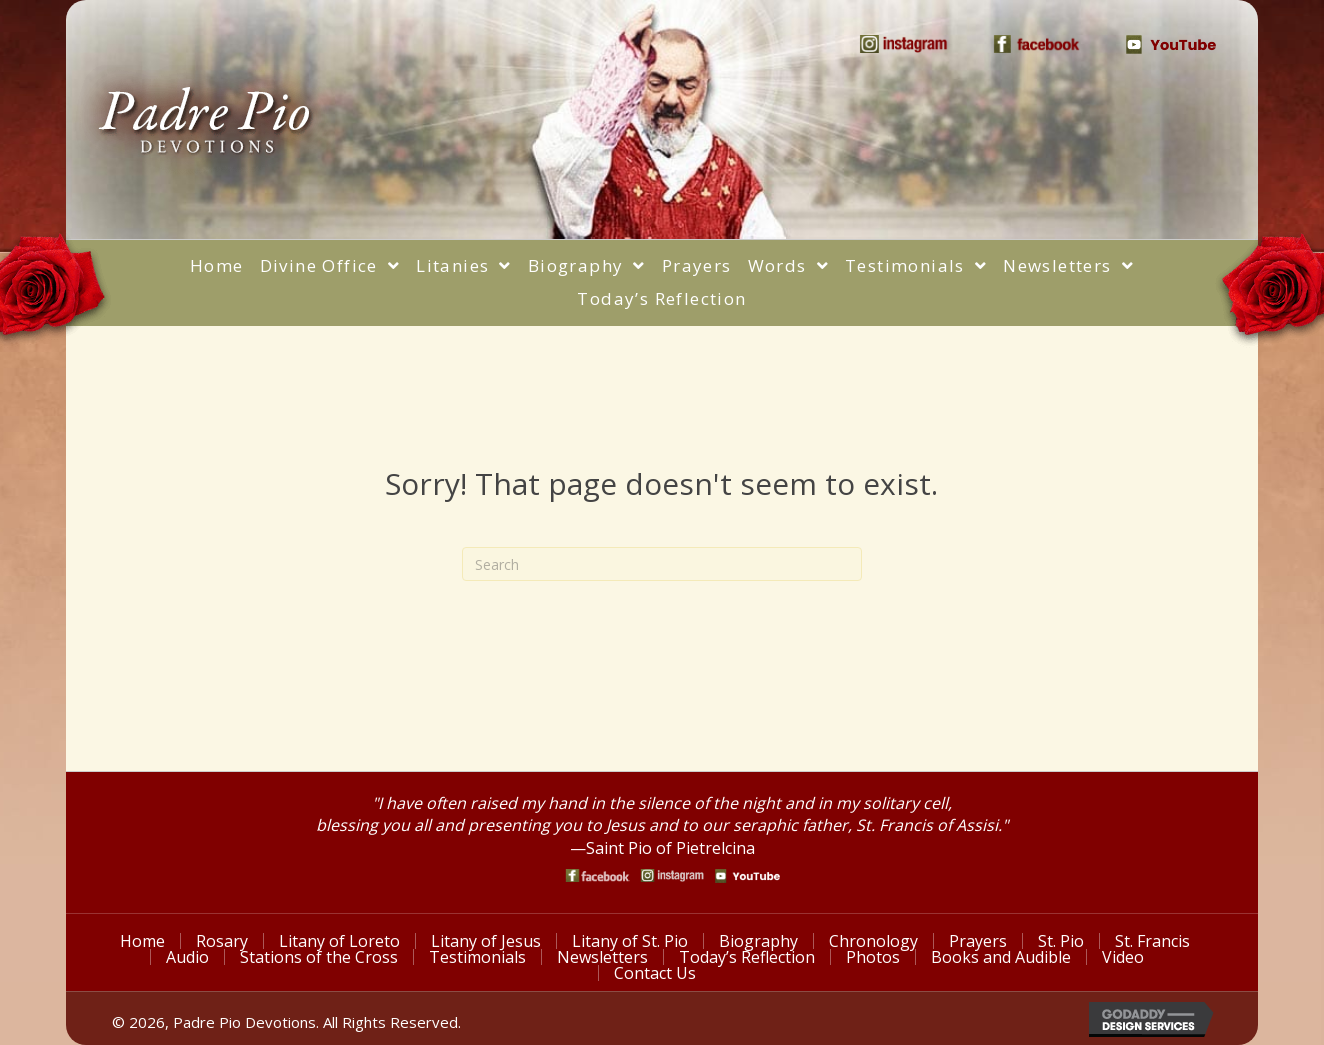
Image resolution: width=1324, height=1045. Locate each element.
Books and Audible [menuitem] (1001, 957)
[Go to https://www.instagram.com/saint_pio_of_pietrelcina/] (672, 875)
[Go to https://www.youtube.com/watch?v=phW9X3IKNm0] (747, 876)
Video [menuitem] (1123, 957)
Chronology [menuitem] (873, 941)
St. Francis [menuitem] (1152, 941)
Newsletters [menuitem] (602, 957)
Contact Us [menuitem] (655, 973)
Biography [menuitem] (758, 941)
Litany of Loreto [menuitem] (339, 941)
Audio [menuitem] (187, 957)
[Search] (662, 564)
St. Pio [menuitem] (1061, 941)
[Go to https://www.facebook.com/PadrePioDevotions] (597, 875)
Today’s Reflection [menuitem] (747, 957)
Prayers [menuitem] (978, 941)
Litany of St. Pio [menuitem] (630, 941)
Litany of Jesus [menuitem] (486, 941)
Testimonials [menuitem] (477, 957)
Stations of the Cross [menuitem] (319, 957)
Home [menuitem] (142, 941)
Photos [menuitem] (873, 957)
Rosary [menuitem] (222, 941)
